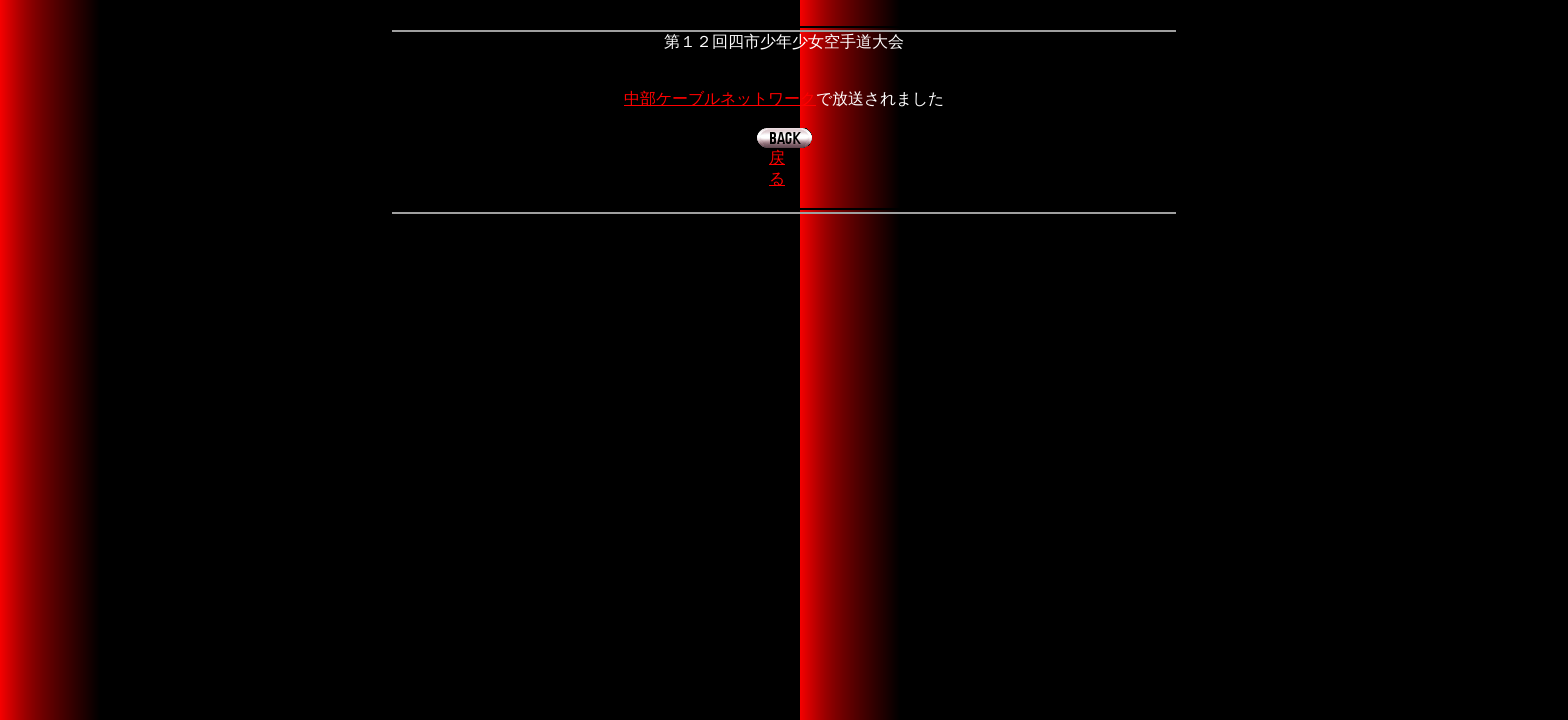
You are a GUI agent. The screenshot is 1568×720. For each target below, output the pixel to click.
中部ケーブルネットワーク (720, 98)
